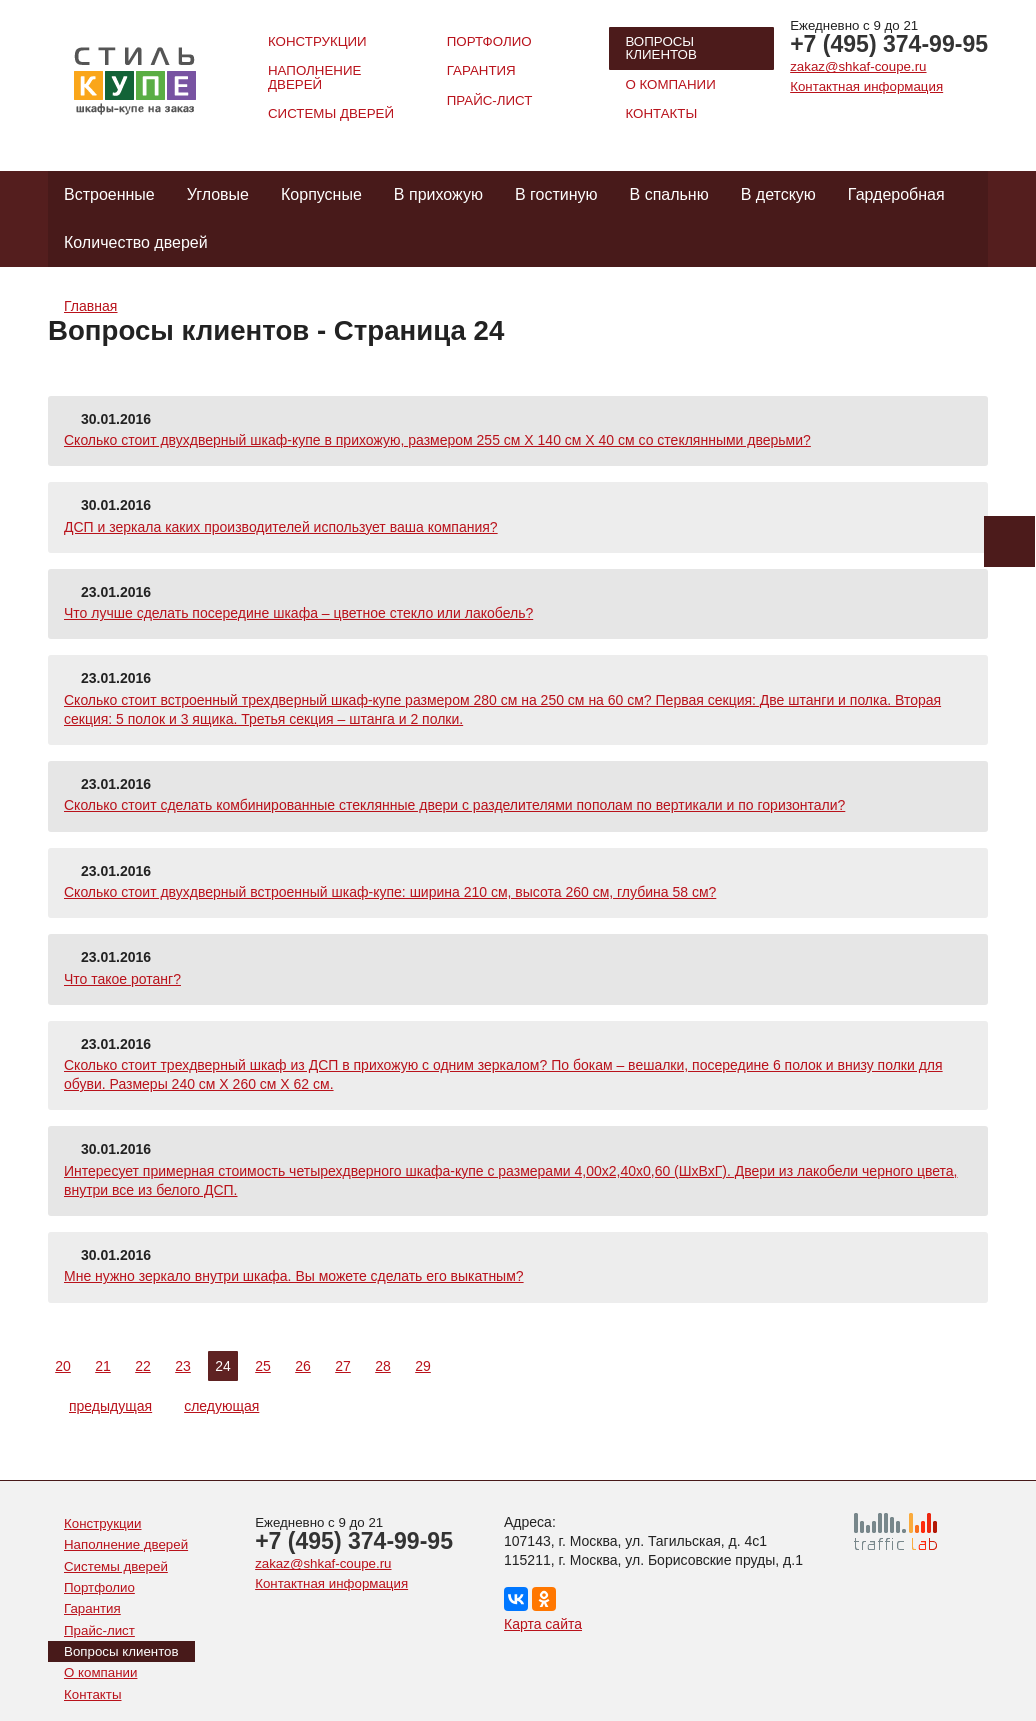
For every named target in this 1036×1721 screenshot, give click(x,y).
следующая (230, 1406)
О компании (670, 84)
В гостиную (556, 194)
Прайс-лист (490, 100)
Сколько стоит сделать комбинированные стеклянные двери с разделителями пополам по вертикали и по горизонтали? (454, 805)
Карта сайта (543, 1624)
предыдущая (101, 1406)
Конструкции (317, 41)
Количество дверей (136, 242)
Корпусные (321, 194)
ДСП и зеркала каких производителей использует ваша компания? (281, 527)
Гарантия (481, 70)
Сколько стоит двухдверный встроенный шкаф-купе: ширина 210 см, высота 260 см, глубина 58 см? (390, 892)
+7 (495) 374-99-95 (889, 44)
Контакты (661, 113)
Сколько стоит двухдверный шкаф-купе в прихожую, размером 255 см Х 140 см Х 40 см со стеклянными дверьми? (437, 440)
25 (263, 1366)
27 (343, 1366)
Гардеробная (896, 194)
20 (63, 1366)
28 (383, 1366)
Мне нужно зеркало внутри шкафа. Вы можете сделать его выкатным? (294, 1276)
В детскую (778, 194)
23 (183, 1366)
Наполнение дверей (314, 77)
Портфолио (489, 41)
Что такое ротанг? (122, 979)
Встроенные (109, 194)
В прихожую (438, 194)
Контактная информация (866, 86)
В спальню (669, 194)
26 (303, 1366)
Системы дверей (331, 113)
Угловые (218, 194)
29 (423, 1366)
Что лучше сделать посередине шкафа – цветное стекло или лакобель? (298, 613)
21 (103, 1366)
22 (143, 1366)
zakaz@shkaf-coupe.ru (858, 66)
